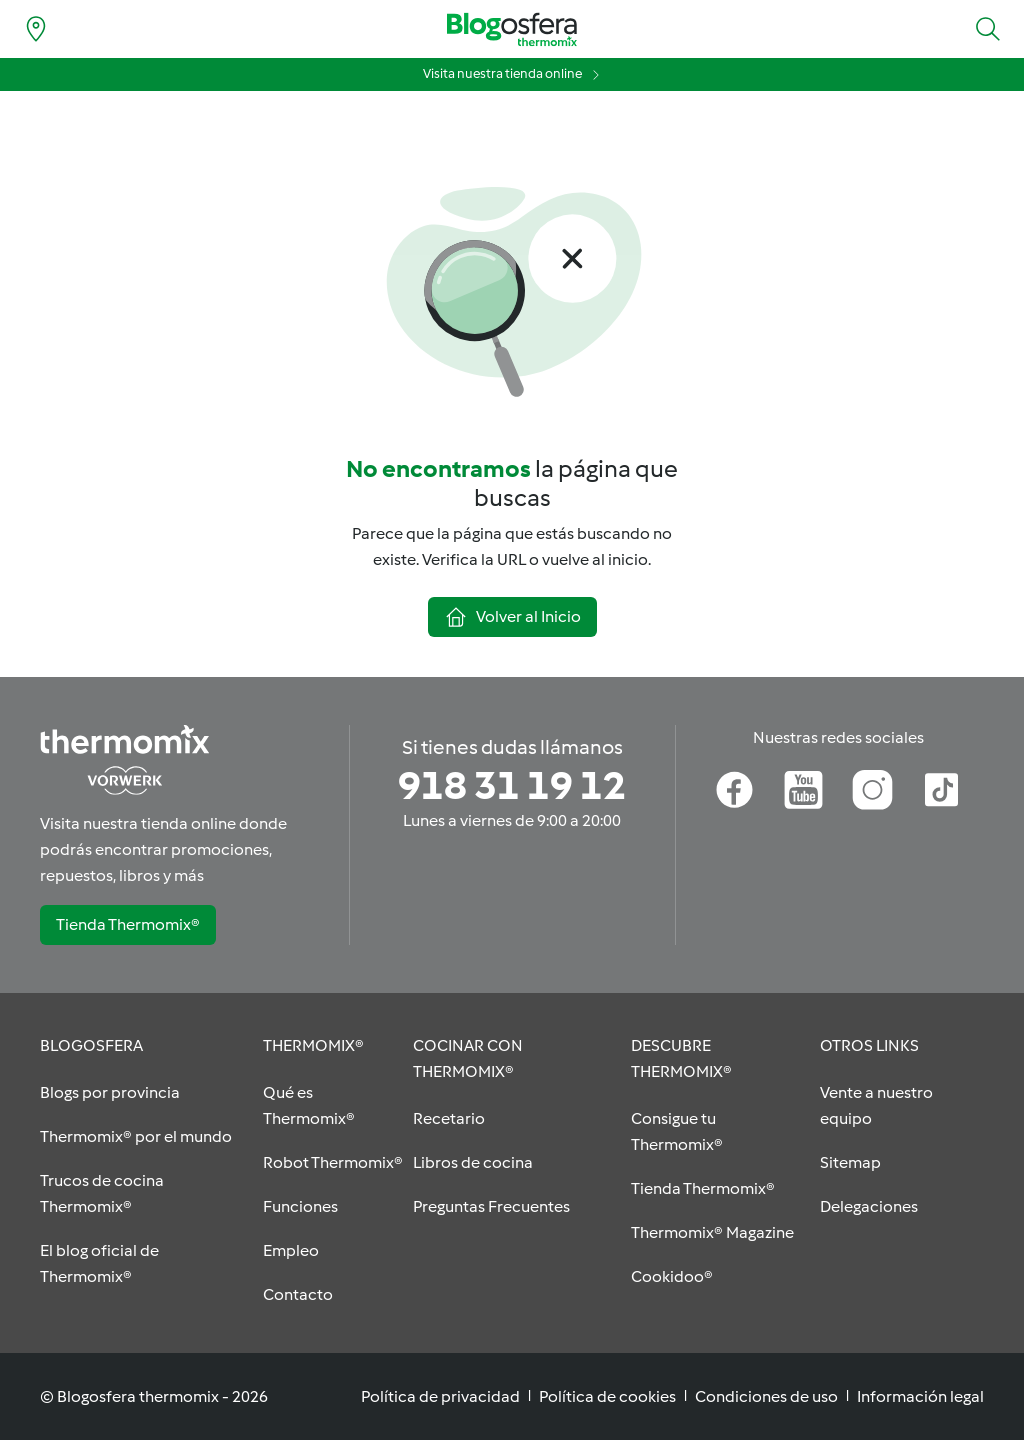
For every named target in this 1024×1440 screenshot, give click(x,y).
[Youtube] (803, 790)
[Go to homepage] (512, 29)
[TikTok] (941, 790)
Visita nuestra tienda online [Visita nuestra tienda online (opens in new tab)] (502, 73)
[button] (988, 29)
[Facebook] (734, 790)
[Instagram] (872, 790)
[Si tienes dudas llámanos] (512, 786)
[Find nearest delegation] (36, 29)
